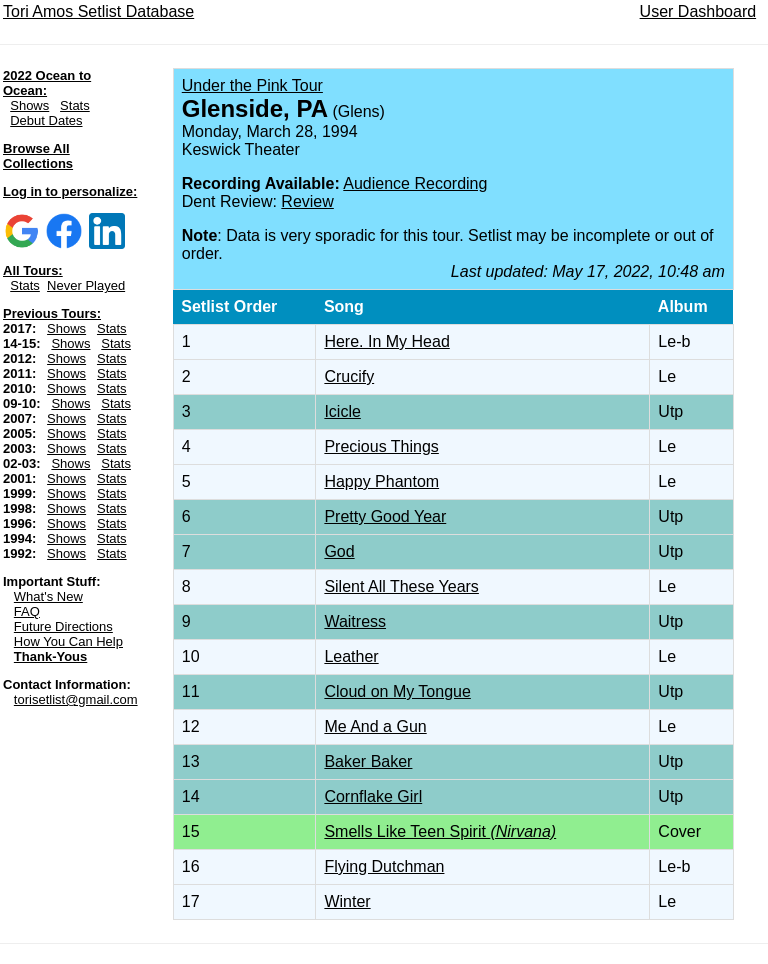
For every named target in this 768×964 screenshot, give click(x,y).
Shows (29, 105)
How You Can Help (68, 641)
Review (307, 201)
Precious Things (381, 446)
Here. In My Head (386, 341)
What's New (48, 596)
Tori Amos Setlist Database (98, 11)
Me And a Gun (375, 726)
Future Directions (63, 626)
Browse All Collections (38, 156)
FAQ (27, 611)
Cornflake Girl (373, 796)
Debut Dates (46, 120)
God (339, 551)
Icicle (342, 411)
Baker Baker (368, 761)
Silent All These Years (401, 586)
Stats (75, 105)
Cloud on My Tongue (397, 691)
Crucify (349, 376)
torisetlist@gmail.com (76, 699)
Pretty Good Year (385, 516)
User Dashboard (698, 11)
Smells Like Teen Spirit (440, 831)
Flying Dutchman (384, 866)
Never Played (86, 285)
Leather (351, 656)
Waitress (355, 621)
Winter (347, 901)
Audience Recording (415, 183)
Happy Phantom (381, 481)
